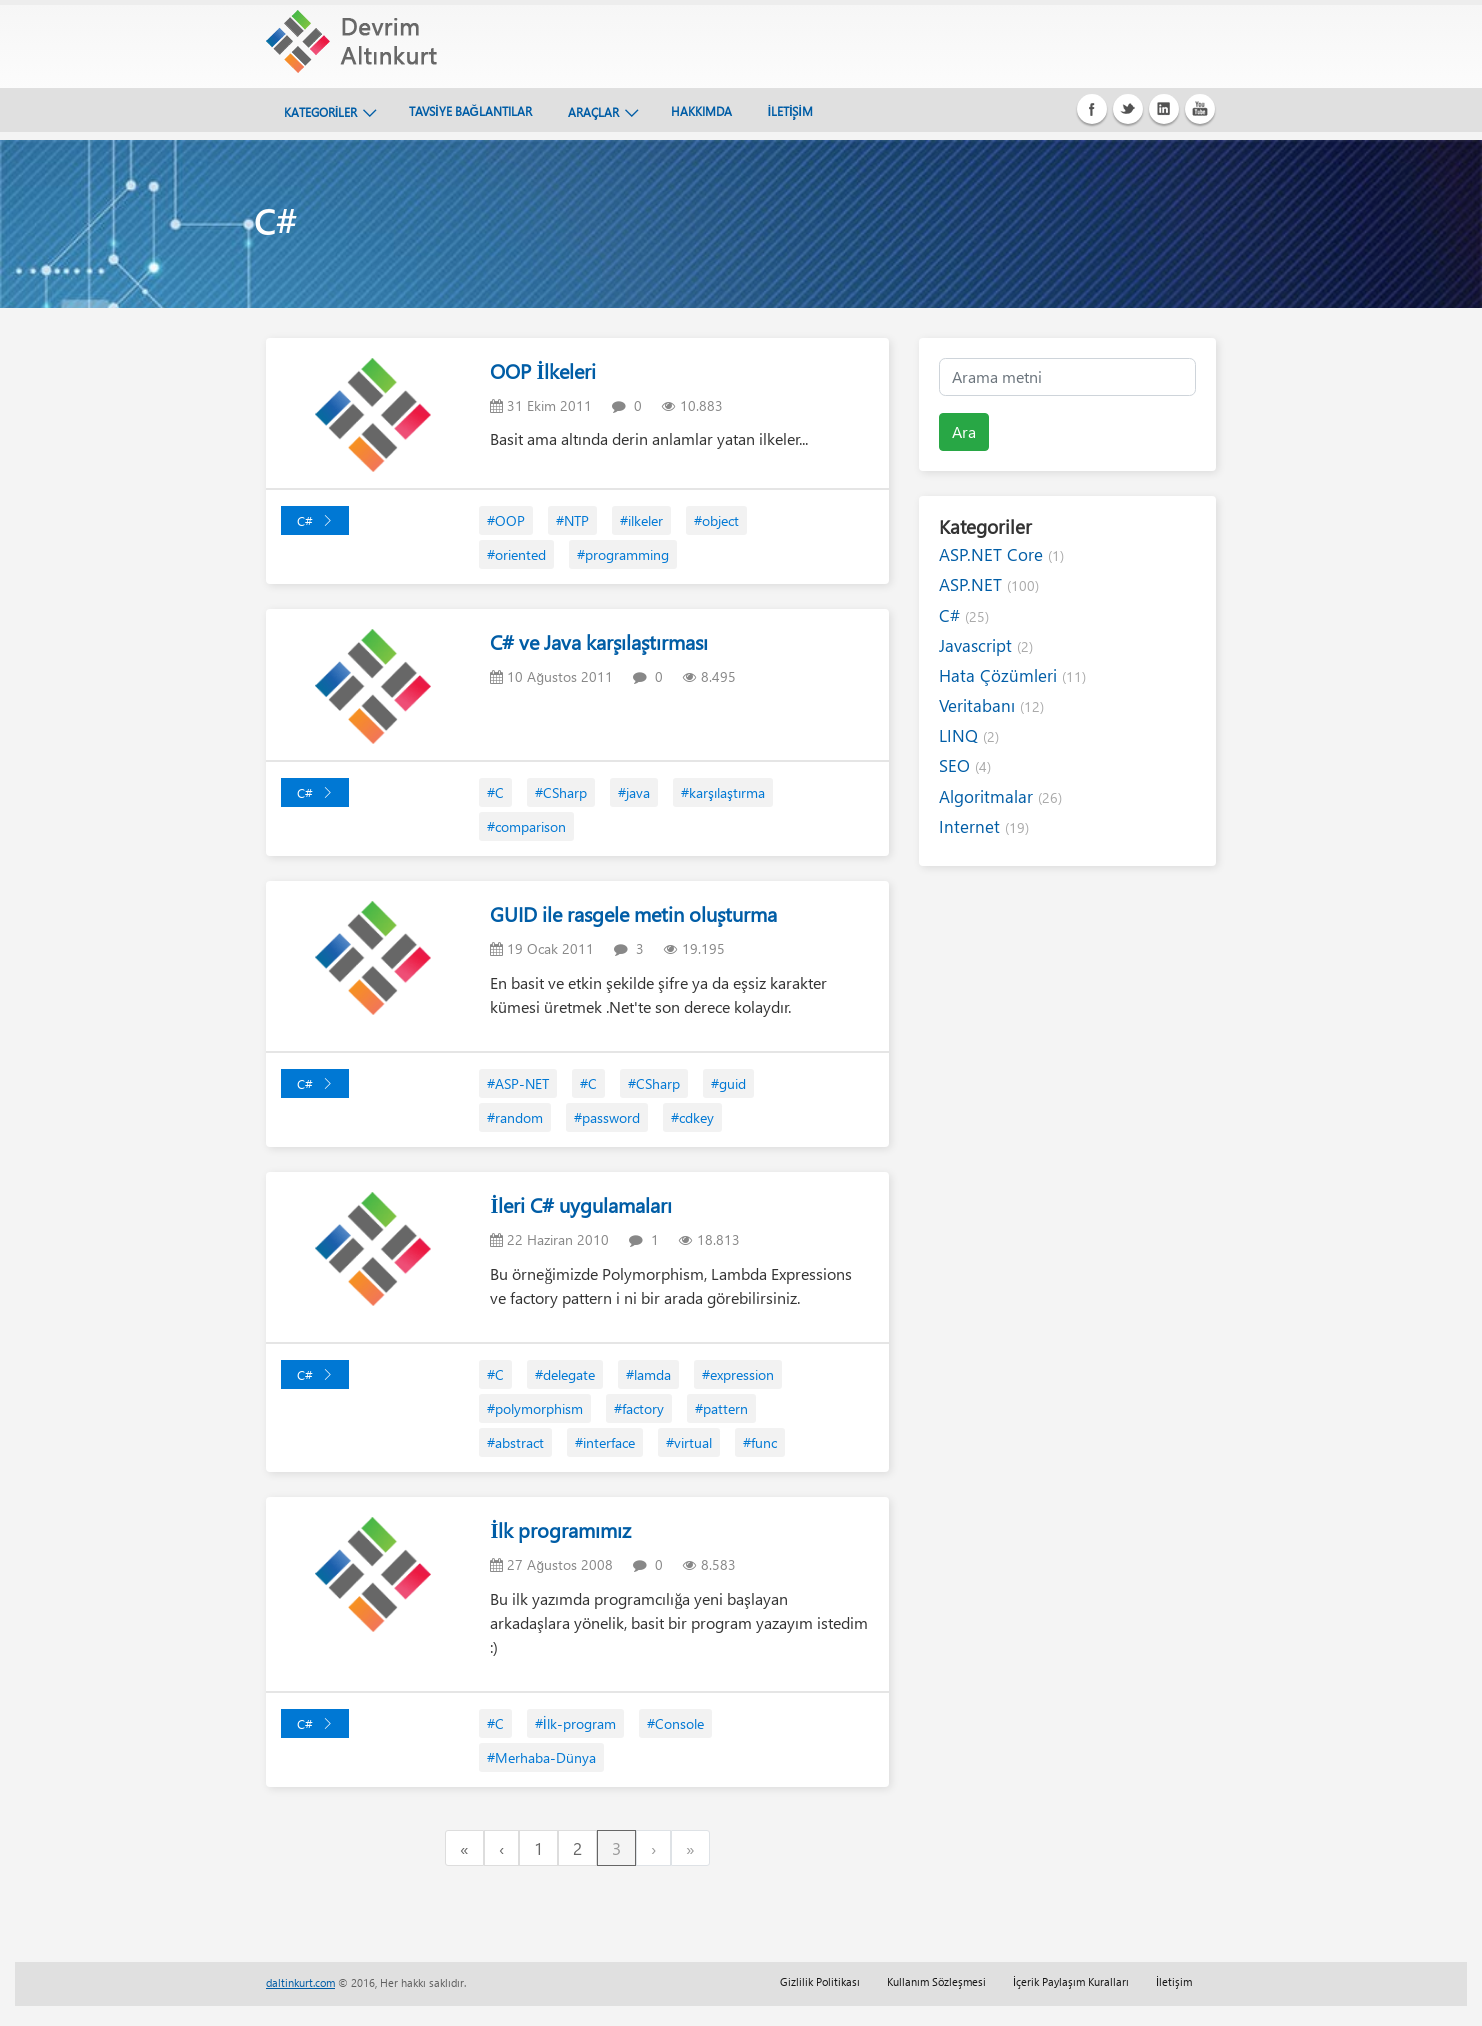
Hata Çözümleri (1012, 675)
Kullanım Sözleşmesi (936, 1981)
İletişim (1174, 1981)
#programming (623, 554)
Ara (964, 431)
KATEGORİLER (320, 112)
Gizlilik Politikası (820, 1981)
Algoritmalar (1000, 796)
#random (515, 1117)
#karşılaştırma (723, 792)
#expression (738, 1374)
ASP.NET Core (1001, 554)
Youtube (1200, 109)
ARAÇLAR (593, 112)
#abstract (515, 1442)
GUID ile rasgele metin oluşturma (633, 913)
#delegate (565, 1374)
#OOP (506, 520)
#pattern (721, 1408)
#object (716, 520)
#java (634, 792)
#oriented (516, 554)
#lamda (648, 1374)
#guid (728, 1083)
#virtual (689, 1442)
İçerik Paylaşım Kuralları (1071, 1981)
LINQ (969, 735)
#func (760, 1442)
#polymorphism (535, 1408)
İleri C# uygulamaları (581, 1204)
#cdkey (692, 1117)
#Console (675, 1723)
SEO (965, 765)
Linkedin (1164, 109)
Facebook (1092, 109)
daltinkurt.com (300, 1982)
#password (607, 1117)
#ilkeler (641, 520)
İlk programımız (560, 1529)
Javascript (986, 645)
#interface (605, 1442)
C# (315, 520)
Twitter (1128, 109)
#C (495, 792)
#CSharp (561, 792)
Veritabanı (991, 705)
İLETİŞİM (790, 111)
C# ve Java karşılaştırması (599, 641)
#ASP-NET (518, 1083)
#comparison (526, 826)
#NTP (572, 520)
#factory (639, 1408)
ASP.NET (989, 584)
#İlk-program (575, 1723)
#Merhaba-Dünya (541, 1757)
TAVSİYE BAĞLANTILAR (470, 111)
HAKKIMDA (701, 111)
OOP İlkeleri (543, 370)
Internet (984, 826)
